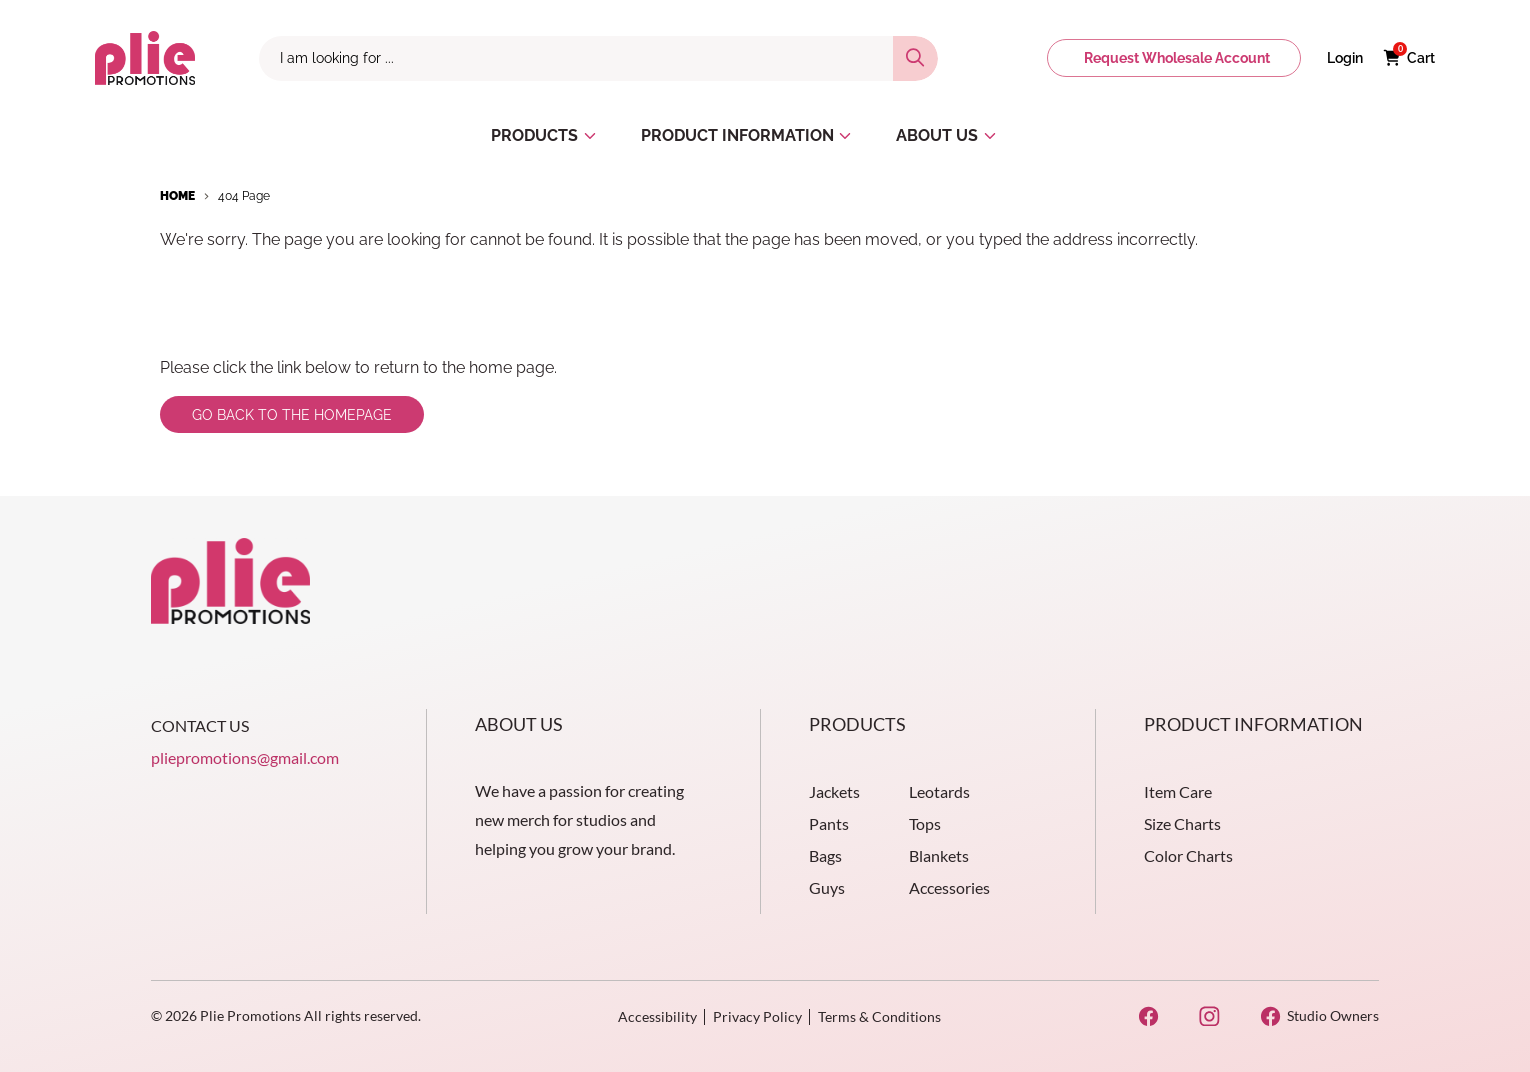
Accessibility (657, 1016)
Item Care (1178, 791)
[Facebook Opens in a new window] (1148, 1016)
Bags (825, 855)
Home (177, 196)
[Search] (915, 58)
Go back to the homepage (292, 415)
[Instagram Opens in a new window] (1209, 1016)
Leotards (939, 791)
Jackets (834, 791)
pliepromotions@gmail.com (245, 757)
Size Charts (1182, 823)
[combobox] (576, 58)
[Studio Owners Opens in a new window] (1319, 1016)
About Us (519, 724)
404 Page (244, 196)
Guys (827, 887)
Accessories (949, 887)
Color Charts (1188, 855)
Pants (829, 823)
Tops (925, 823)
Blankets (939, 855)
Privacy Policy (757, 1016)
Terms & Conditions (879, 1016)
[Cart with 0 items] (1409, 58)
